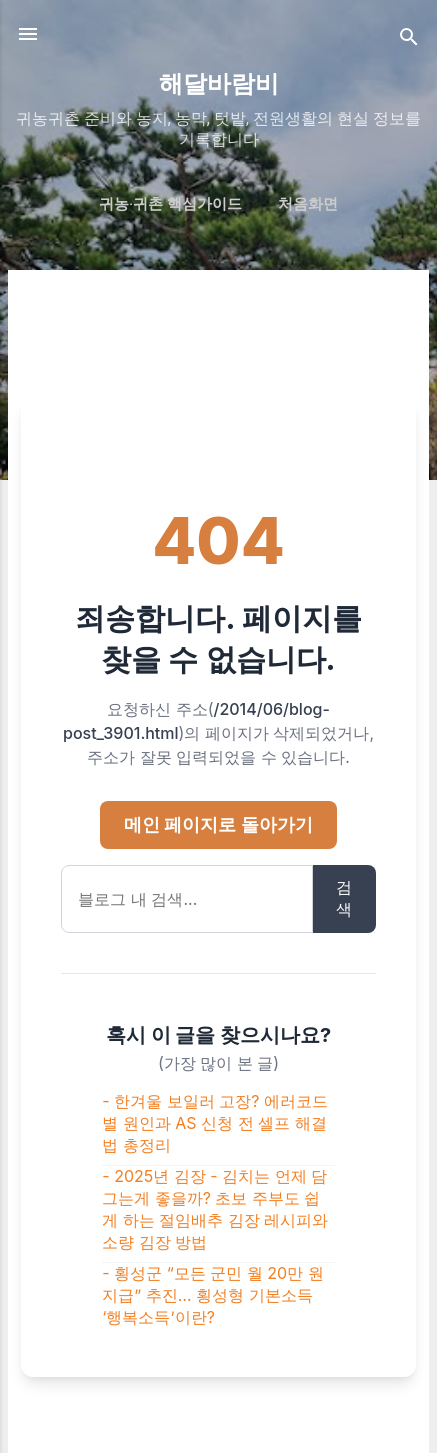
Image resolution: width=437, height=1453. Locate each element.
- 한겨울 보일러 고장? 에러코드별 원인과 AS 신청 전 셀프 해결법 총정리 (215, 1123)
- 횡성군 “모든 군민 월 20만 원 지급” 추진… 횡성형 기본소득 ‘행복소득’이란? (212, 1295)
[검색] (409, 40)
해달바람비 (219, 84)
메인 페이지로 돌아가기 (218, 824)
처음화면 (308, 204)
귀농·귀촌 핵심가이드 (170, 204)
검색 (344, 898)
